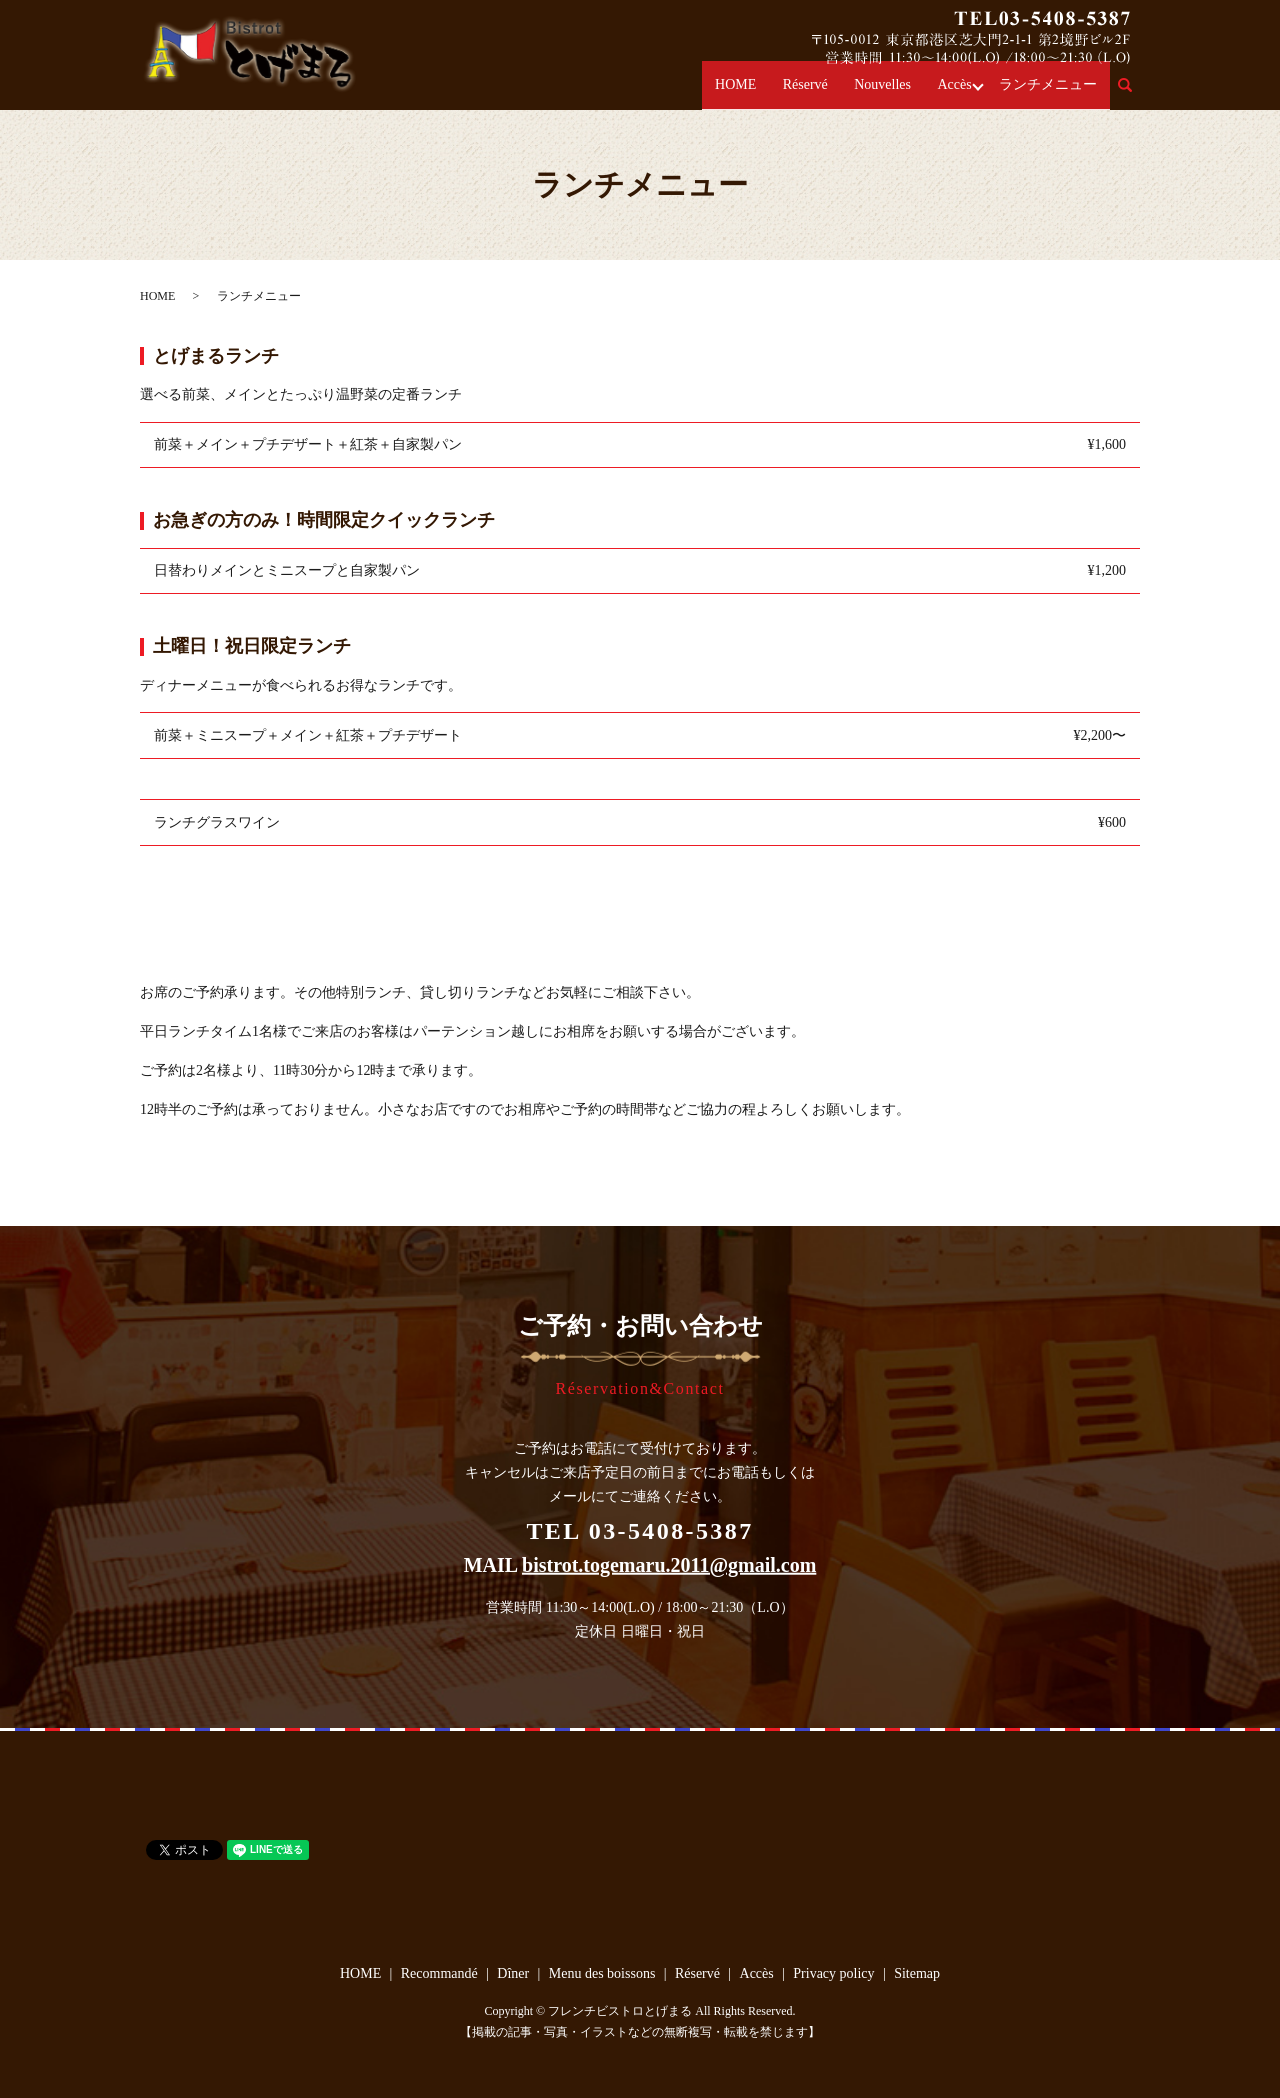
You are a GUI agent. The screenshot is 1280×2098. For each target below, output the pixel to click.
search (1136, 94)
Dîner (513, 1973)
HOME (780, 93)
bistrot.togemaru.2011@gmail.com (669, 1564)
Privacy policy (833, 1973)
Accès (967, 93)
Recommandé (439, 1973)
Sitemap (917, 1973)
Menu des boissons (602, 1973)
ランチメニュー (1054, 93)
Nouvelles (907, 93)
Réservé (840, 93)
